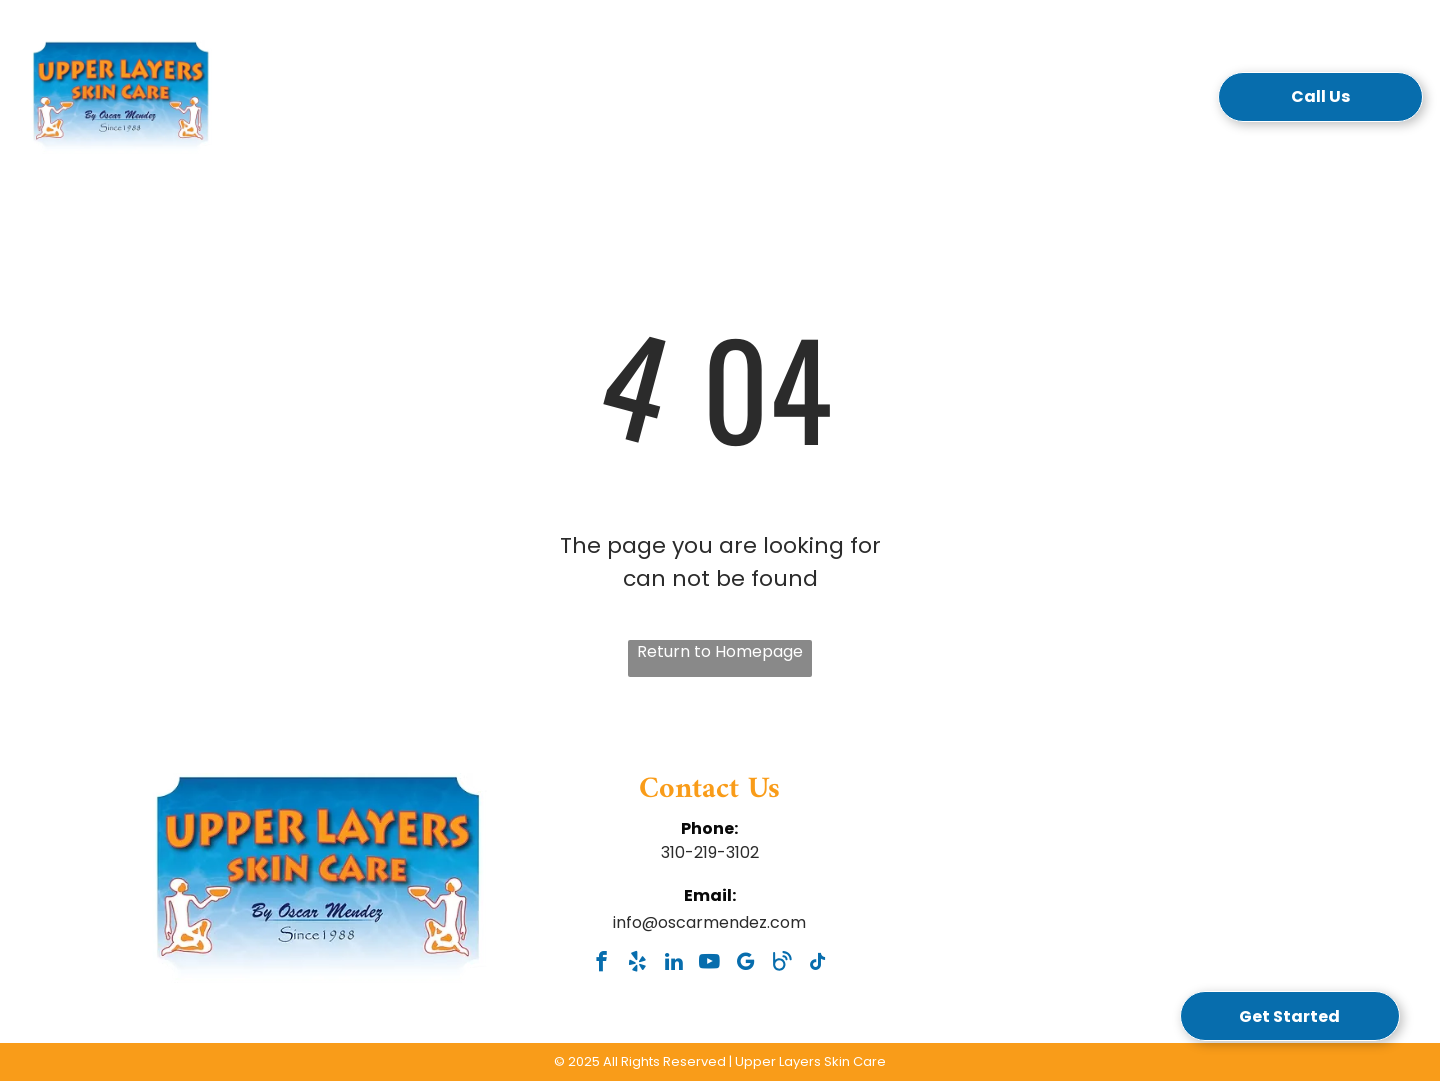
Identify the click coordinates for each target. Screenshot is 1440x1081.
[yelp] (637, 964)
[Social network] (781, 964)
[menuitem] (406, 103)
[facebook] (601, 964)
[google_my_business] (745, 964)
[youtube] (709, 964)
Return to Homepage (720, 651)
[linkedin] (673, 964)
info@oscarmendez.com (709, 922)
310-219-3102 (710, 852)
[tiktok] (817, 964)
